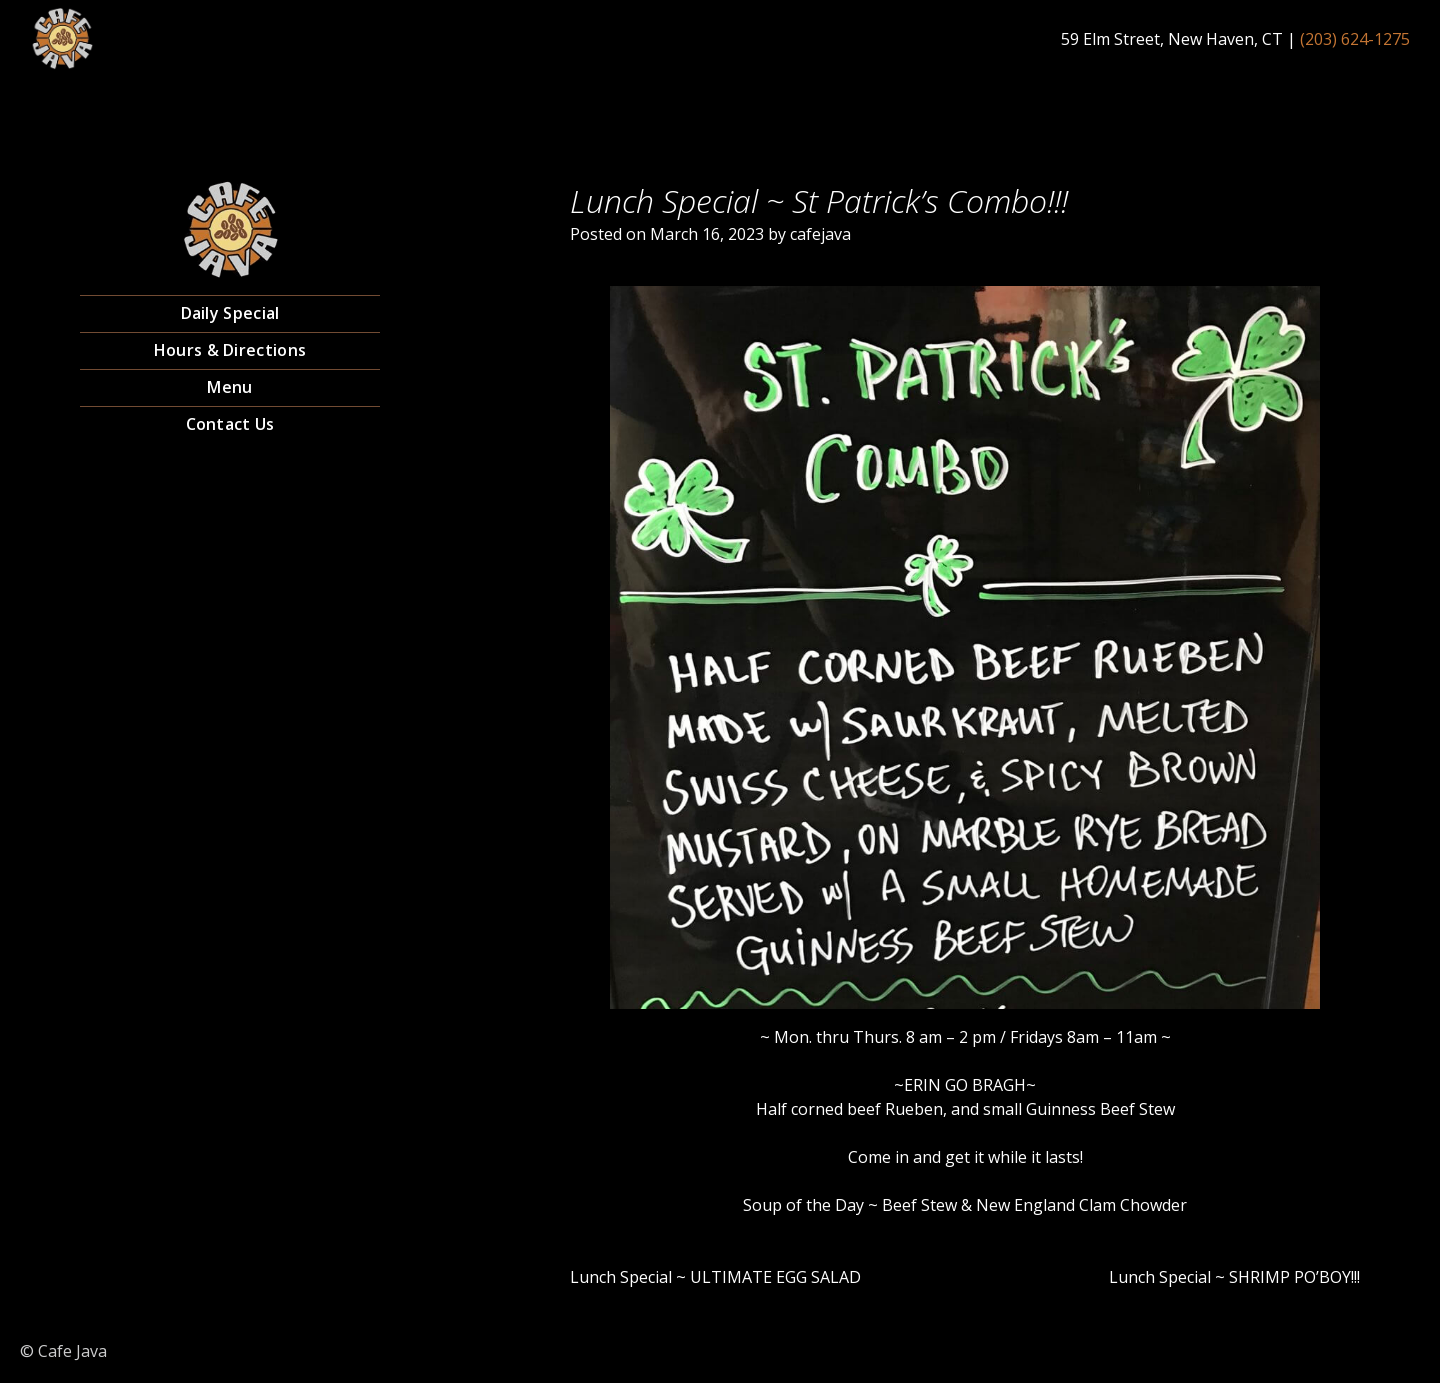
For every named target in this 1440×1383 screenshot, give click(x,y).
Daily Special (230, 313)
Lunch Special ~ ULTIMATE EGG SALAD (715, 1277)
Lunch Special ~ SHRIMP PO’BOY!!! (1234, 1277)
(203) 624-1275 (1355, 39)
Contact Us (230, 424)
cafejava (820, 234)
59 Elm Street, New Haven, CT (1172, 39)
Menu (229, 387)
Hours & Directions (230, 350)
